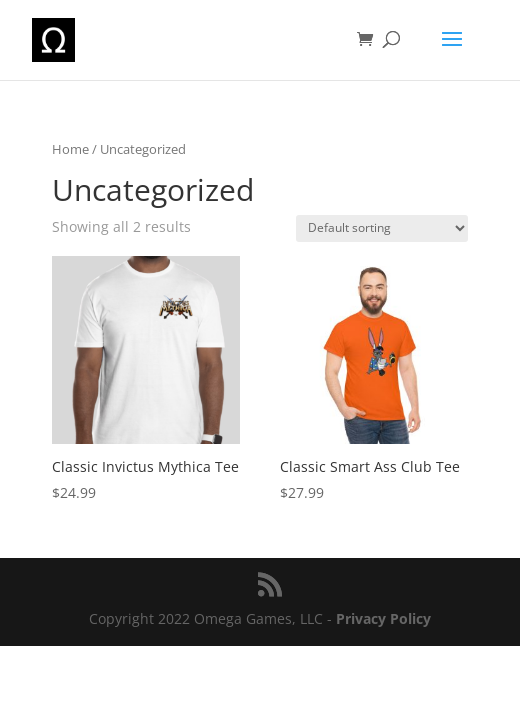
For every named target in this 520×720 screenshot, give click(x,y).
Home (70, 149)
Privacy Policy (383, 618)
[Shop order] (382, 228)
